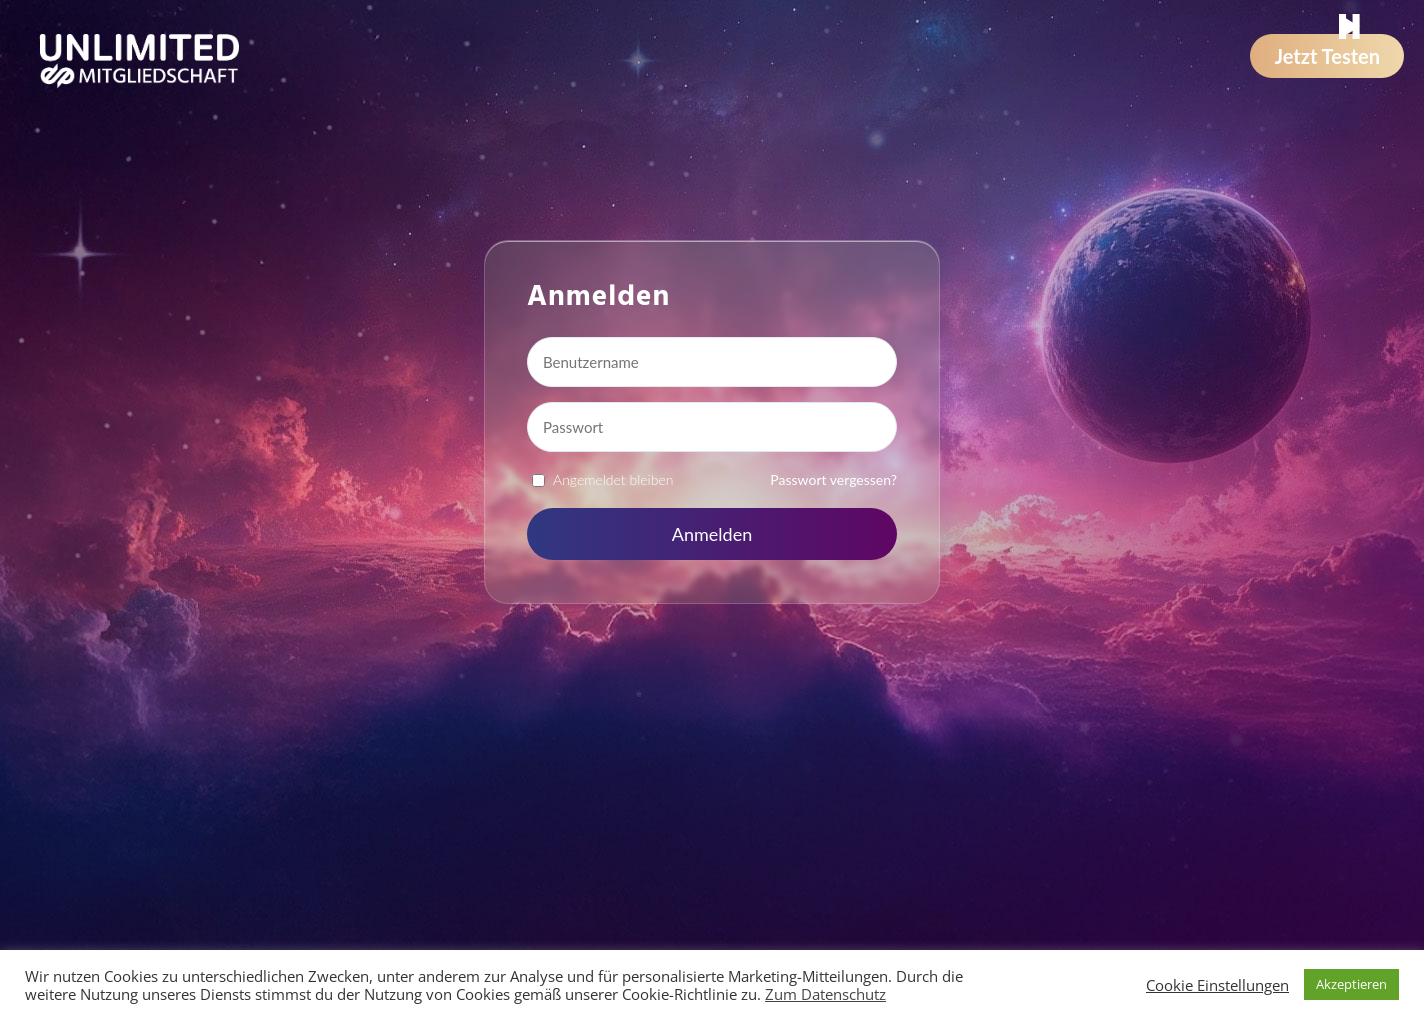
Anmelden (712, 534)
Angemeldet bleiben (613, 479)
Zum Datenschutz (825, 994)
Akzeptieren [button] (1351, 984)
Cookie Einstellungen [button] (1217, 985)
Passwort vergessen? (833, 479)
